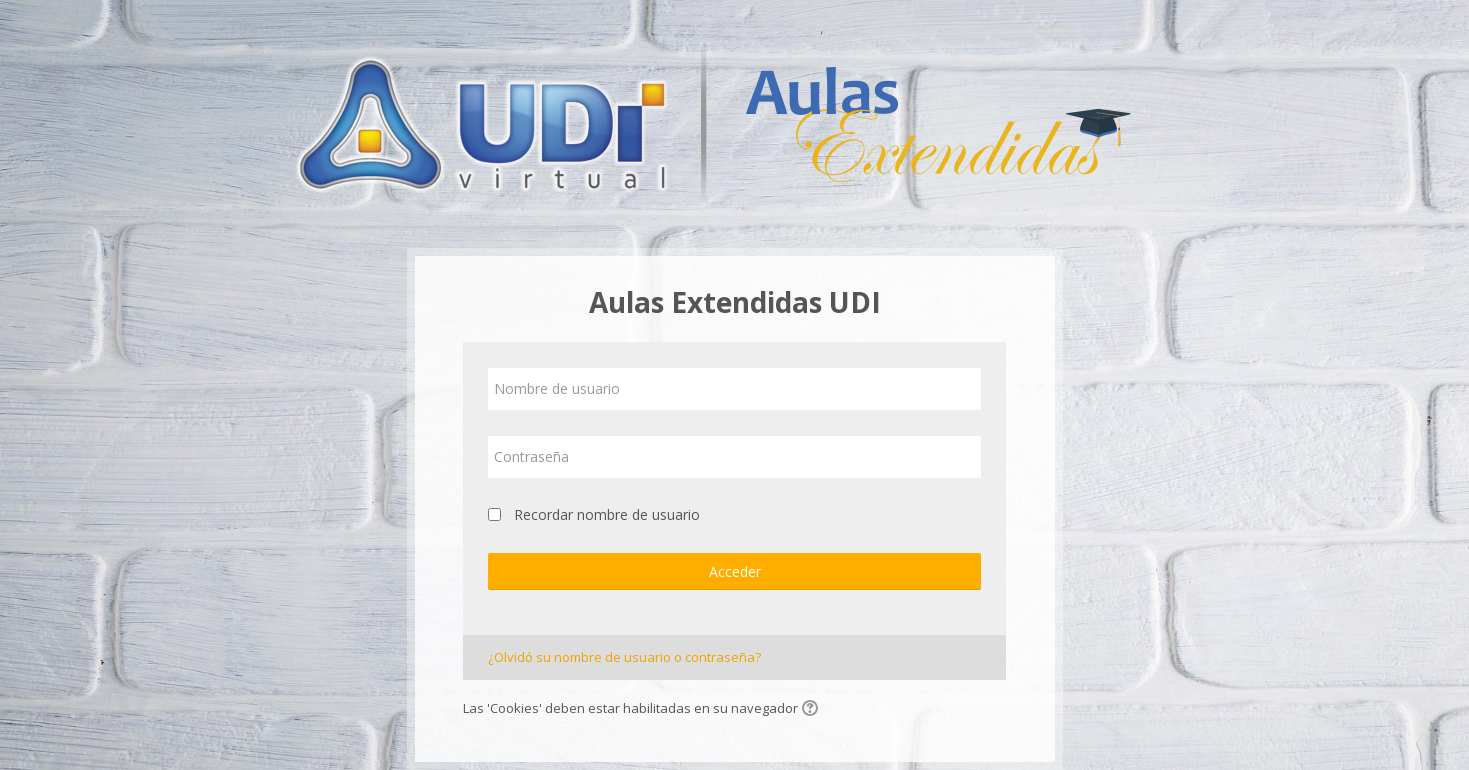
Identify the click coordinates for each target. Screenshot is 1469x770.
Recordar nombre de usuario (607, 514)
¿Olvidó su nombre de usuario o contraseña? (624, 657)
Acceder (735, 571)
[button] (813, 710)
